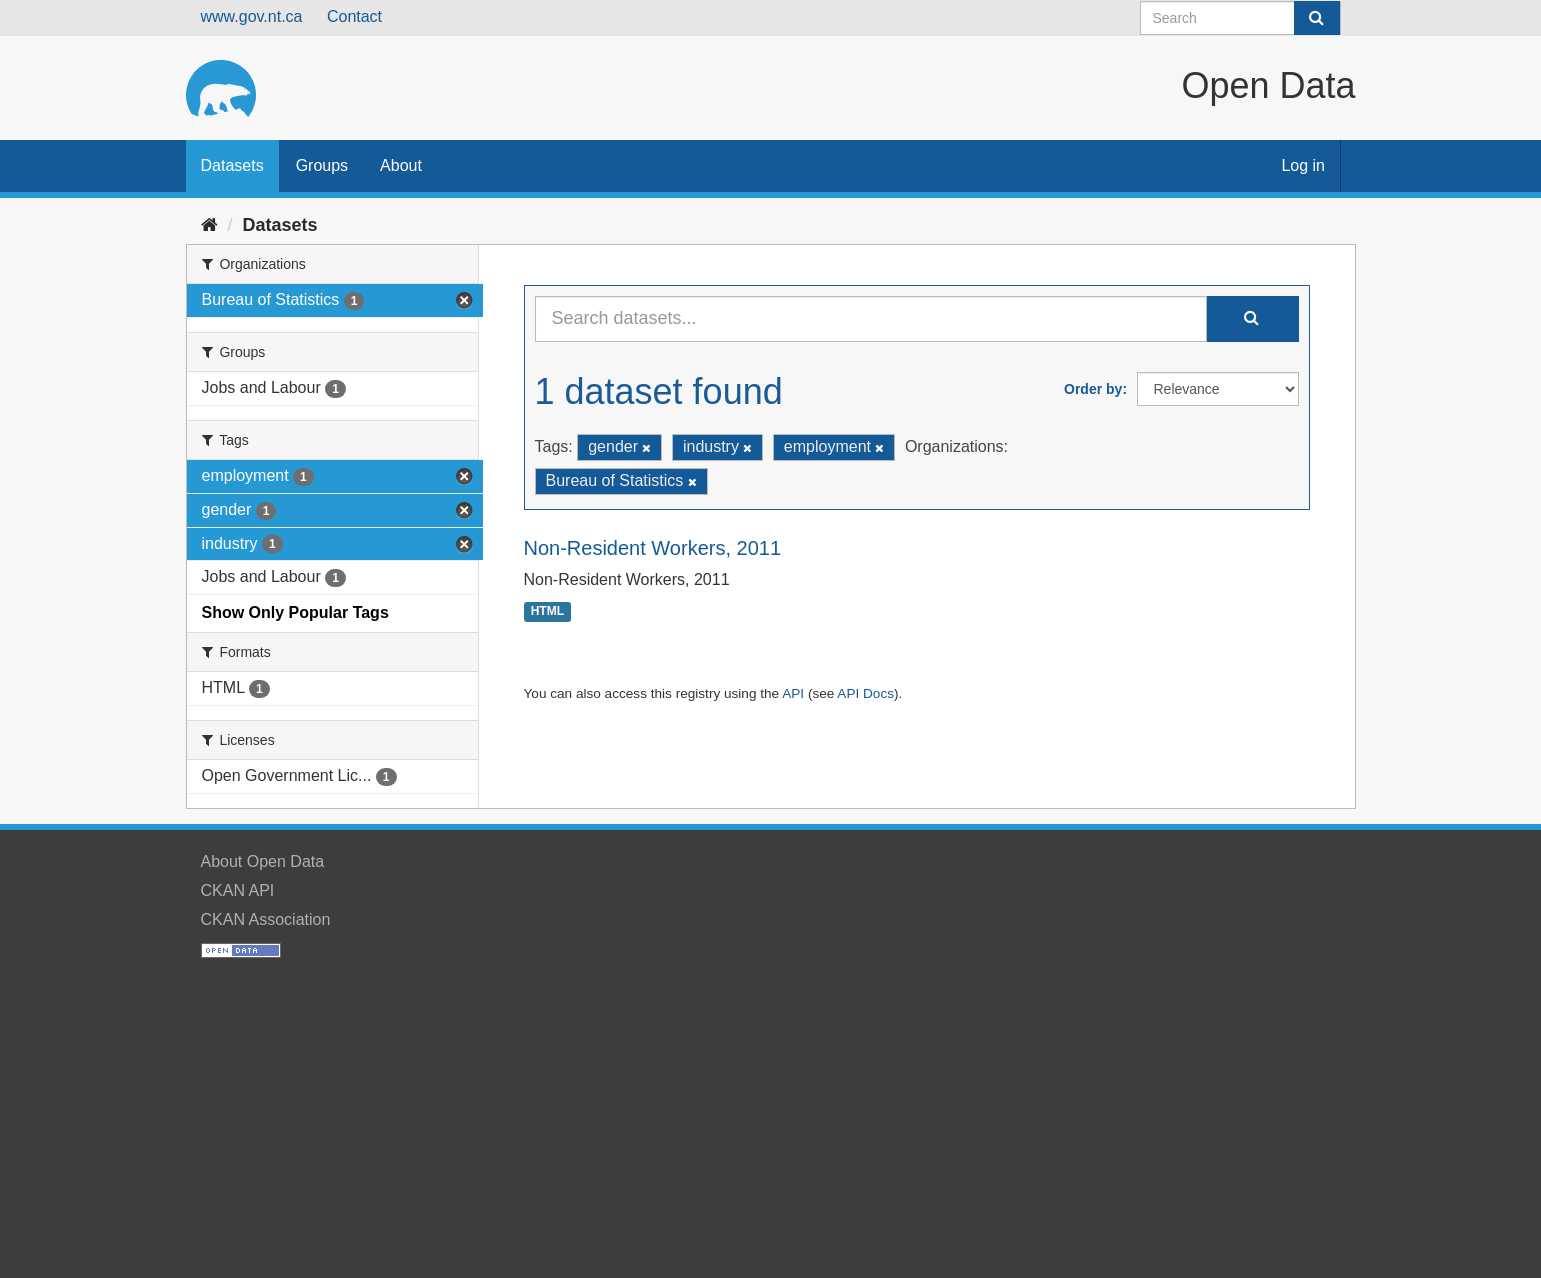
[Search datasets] (1240, 18)
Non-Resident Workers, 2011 (653, 548)
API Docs (865, 693)
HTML (547, 612)
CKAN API (238, 890)
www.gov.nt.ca (252, 16)
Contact (354, 16)
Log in (1303, 165)
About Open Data (263, 861)
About (401, 165)
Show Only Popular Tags (295, 612)
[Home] (209, 225)
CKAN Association (266, 919)
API (793, 693)
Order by (1093, 389)
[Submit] (1317, 18)
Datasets (232, 165)
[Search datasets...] (871, 319)
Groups (322, 165)
